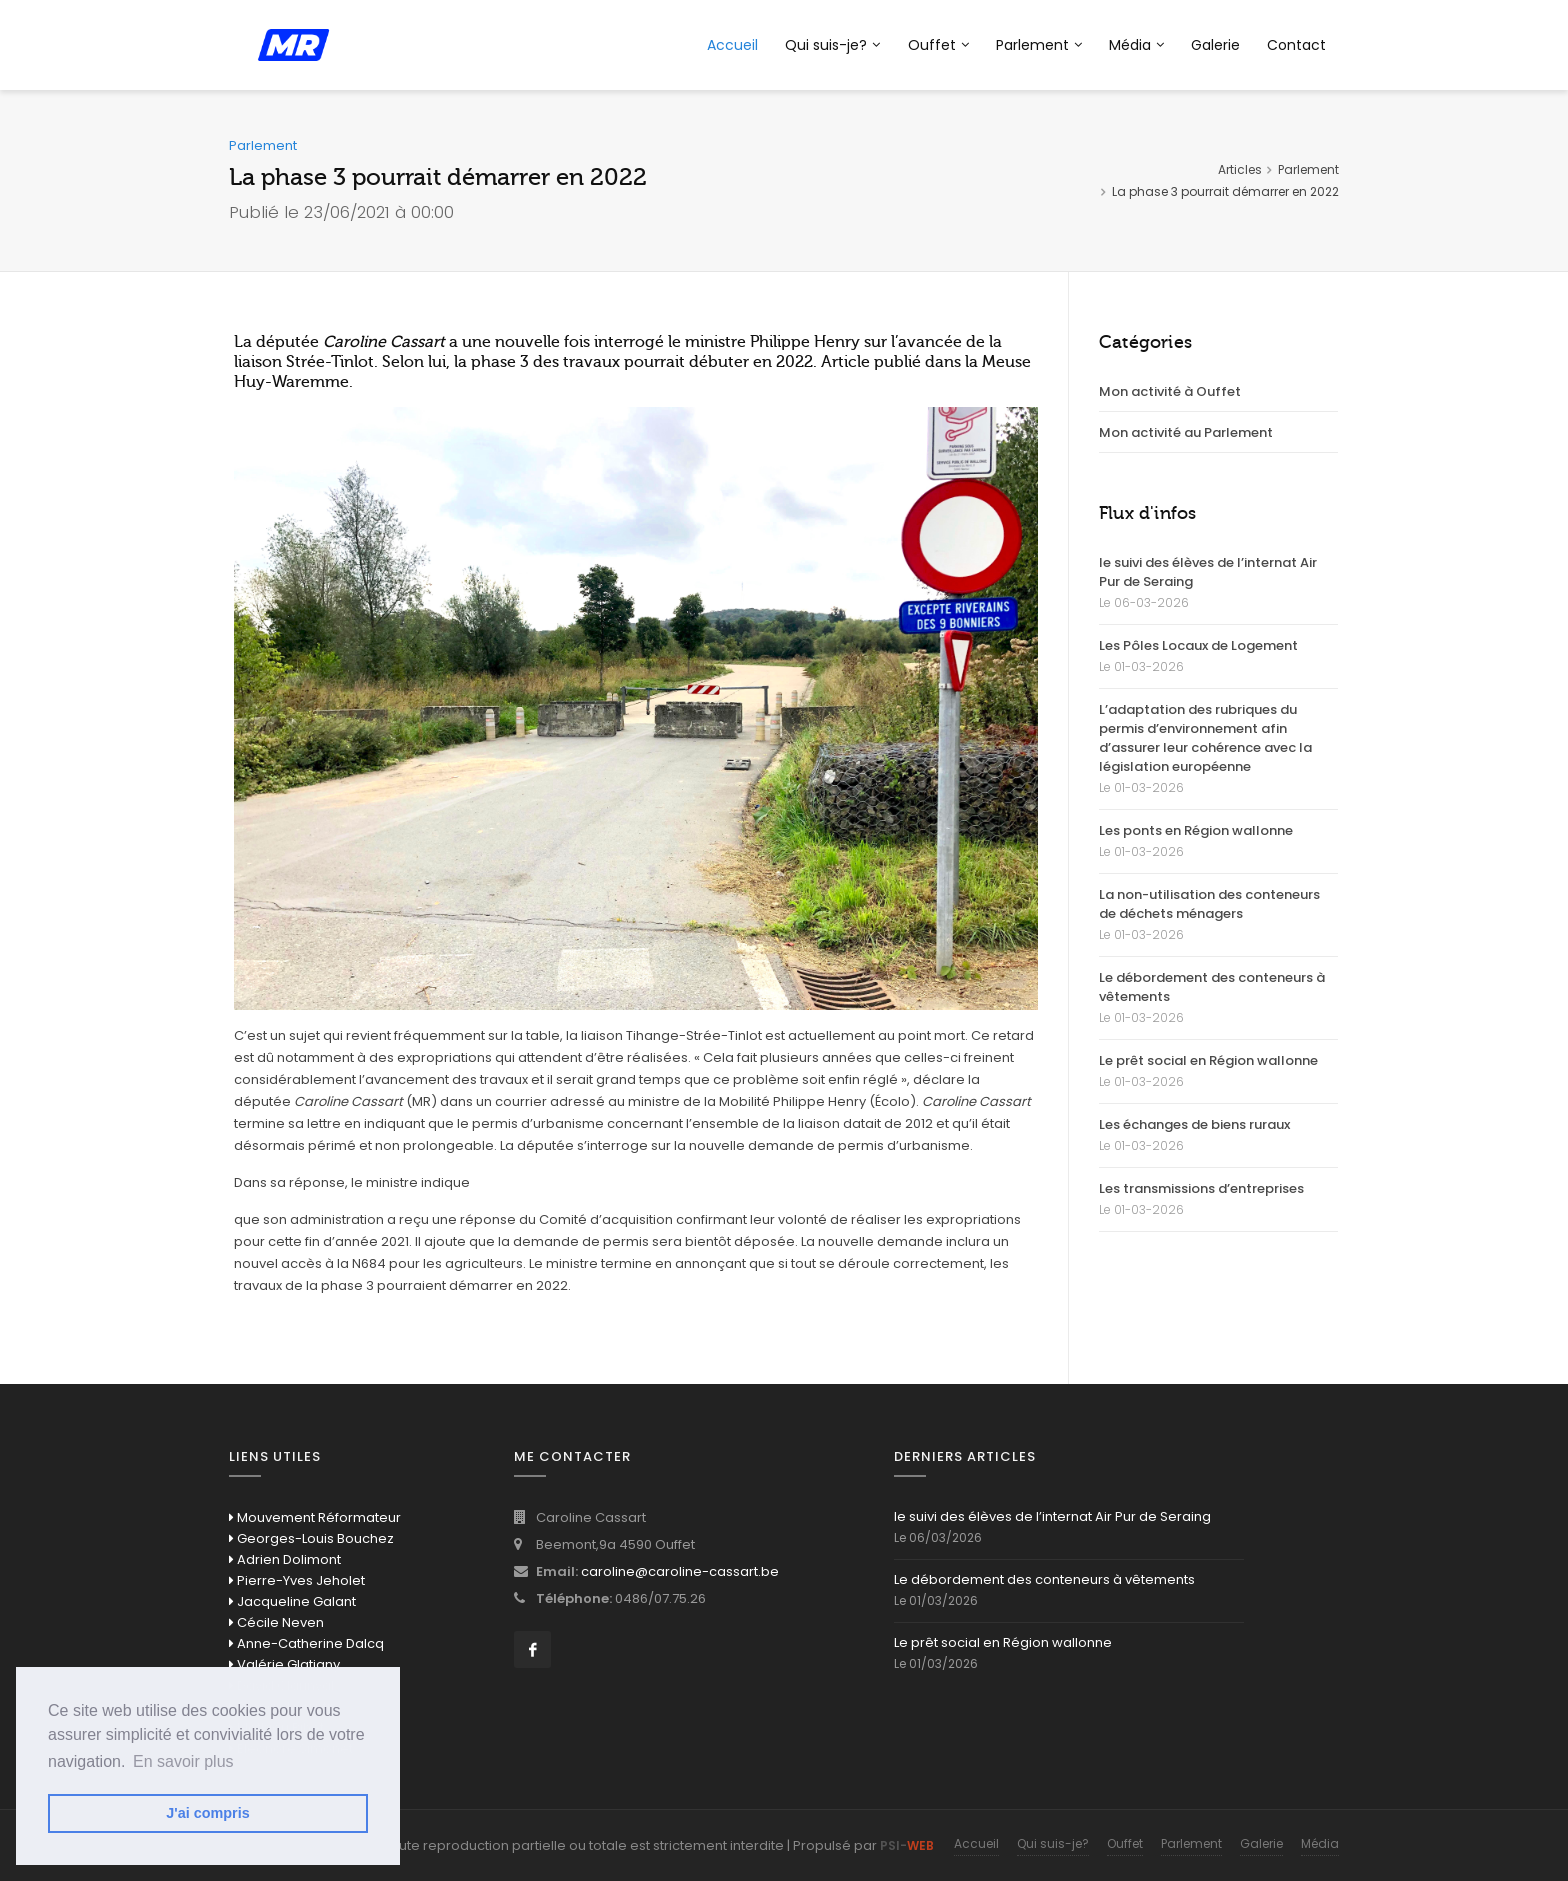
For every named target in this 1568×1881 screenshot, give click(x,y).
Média (1136, 45)
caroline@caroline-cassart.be (680, 1571)
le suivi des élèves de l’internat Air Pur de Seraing (1208, 572)
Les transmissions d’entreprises (1201, 1188)
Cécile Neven (276, 1622)
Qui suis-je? (832, 45)
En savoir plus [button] (183, 1761)
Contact (1296, 45)
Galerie (1215, 45)
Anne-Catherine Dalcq (306, 1643)
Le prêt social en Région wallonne (1208, 1060)
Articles (1240, 169)
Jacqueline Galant (292, 1601)
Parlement (1039, 45)
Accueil (732, 45)
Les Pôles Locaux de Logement (1198, 645)
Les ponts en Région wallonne (1196, 830)
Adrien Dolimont (285, 1559)
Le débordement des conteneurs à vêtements (1212, 987)
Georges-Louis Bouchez (311, 1538)
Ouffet (938, 45)
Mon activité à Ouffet (1170, 391)
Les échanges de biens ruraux (1194, 1124)
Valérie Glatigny (284, 1664)
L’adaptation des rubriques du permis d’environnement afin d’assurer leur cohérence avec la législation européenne (1205, 738)
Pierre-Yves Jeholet (297, 1580)
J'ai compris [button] (207, 1813)
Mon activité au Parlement (1186, 432)
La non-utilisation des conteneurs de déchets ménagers (1209, 904)
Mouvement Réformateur (315, 1517)
